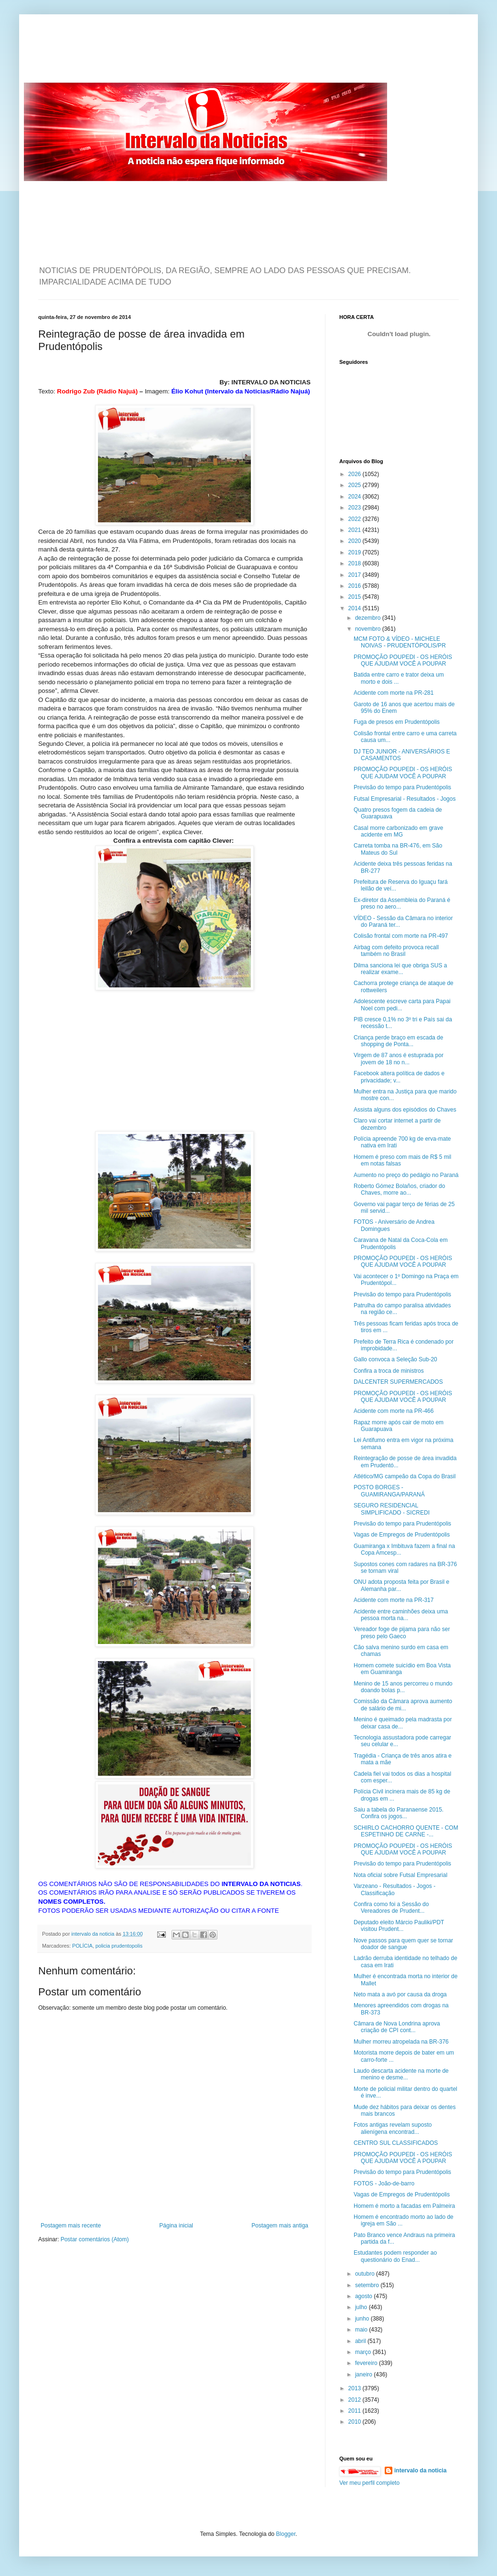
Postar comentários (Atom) (95, 2239)
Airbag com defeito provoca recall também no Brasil (396, 950)
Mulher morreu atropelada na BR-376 (401, 2041)
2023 (355, 507)
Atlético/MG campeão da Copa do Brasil (404, 1476)
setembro (367, 2285)
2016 (355, 586)
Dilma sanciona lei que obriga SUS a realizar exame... (400, 968)
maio (362, 2329)
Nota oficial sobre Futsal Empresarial (400, 1875)
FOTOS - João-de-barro (384, 2183)
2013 (355, 2388)
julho (362, 2307)
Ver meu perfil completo (369, 2483)
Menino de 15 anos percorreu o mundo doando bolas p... (403, 1687)
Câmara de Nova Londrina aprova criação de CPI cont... (397, 2027)
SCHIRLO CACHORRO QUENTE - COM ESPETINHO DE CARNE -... (406, 1831)
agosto (364, 2296)
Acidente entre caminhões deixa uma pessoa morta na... (401, 1615)
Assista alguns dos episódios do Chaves (405, 1109)
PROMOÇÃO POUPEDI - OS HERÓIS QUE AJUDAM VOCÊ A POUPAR (403, 660)
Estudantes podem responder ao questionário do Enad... (395, 2256)
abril (361, 2341)
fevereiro (367, 2363)
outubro (365, 2273)
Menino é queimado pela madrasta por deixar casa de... (403, 1722)
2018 (355, 563)
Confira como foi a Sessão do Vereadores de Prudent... (391, 1907)
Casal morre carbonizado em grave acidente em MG (398, 831)
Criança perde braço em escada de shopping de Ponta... (398, 1041)
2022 (355, 519)
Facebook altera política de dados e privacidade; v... (399, 1076)
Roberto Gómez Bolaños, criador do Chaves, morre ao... (399, 1189)
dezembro (368, 618)
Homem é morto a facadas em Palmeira (404, 2206)
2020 (355, 541)
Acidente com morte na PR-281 (393, 692)
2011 (355, 2410)
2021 (355, 530)
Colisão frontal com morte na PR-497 (401, 936)
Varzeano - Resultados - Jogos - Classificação (394, 1889)
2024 (355, 496)
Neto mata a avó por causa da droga (400, 1994)
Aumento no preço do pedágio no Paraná (406, 1175)
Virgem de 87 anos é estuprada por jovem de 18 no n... (398, 1058)
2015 (355, 597)
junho (363, 2318)
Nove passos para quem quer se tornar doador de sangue (403, 1944)
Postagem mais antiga (279, 2225)
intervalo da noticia (93, 1934)
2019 (355, 552)
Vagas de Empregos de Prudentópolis (402, 1534)
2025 (355, 485)
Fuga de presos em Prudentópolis (397, 722)
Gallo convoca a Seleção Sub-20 (395, 1359)
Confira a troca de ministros (389, 1371)
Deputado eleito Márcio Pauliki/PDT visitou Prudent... (399, 1925)
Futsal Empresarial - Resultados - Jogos (404, 798)
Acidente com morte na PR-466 (393, 1411)
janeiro (364, 2374)
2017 (355, 575)
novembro (368, 628)
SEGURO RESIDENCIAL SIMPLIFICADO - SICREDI (392, 1509)
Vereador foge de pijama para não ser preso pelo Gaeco (402, 1632)
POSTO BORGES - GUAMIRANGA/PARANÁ (389, 1490)
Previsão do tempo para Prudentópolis (402, 787)
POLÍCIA (82, 1946)
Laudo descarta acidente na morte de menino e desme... (401, 2074)
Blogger (286, 2534)
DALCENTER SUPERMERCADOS (398, 1381)
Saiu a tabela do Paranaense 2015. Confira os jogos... (398, 1813)
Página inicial (176, 2225)
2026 (355, 474)
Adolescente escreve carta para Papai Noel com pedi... (402, 1004)
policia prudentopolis (119, 1946)
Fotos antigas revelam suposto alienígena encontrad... (393, 2128)
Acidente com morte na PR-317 (393, 1600)
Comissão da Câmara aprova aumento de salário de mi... (403, 1704)
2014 (355, 608)
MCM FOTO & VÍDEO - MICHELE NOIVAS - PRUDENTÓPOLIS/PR (400, 642)
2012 (355, 2399)
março (364, 2352)
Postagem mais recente (71, 2225)
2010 (355, 2421)
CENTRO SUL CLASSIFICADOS (396, 2143)
